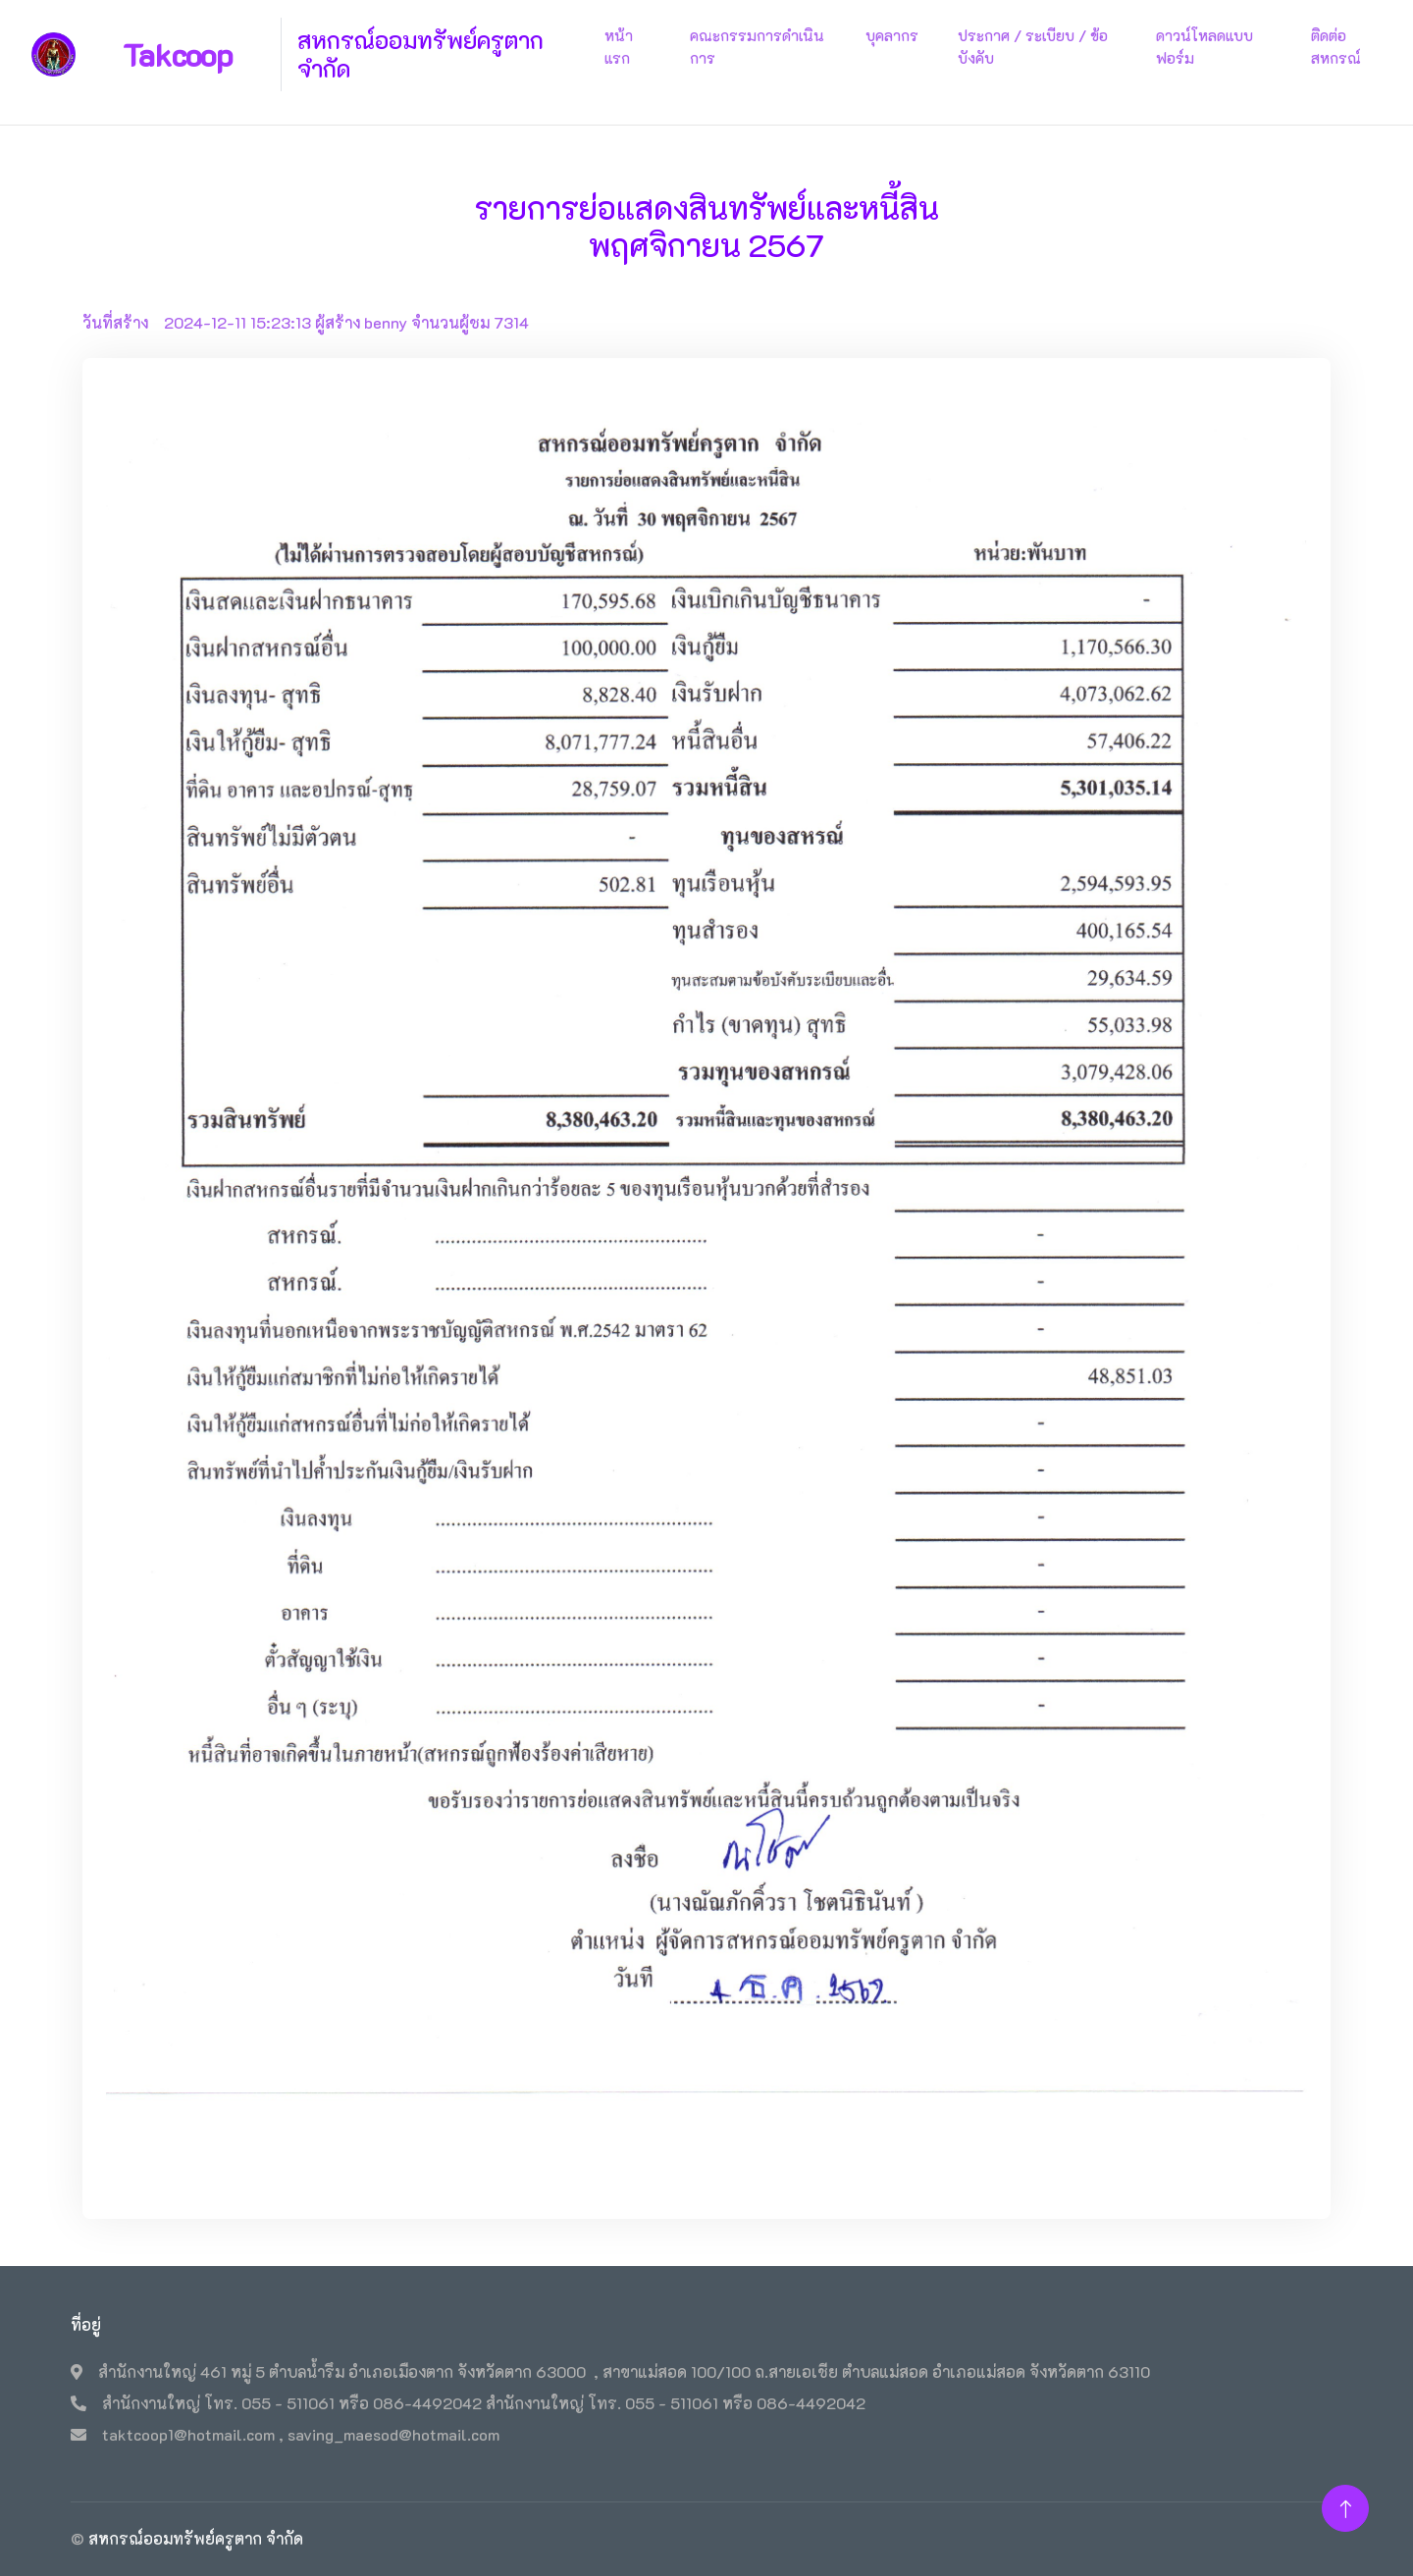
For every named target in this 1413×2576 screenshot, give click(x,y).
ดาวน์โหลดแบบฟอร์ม (1204, 47)
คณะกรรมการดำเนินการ (757, 47)
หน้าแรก (618, 47)
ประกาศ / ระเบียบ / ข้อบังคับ (1033, 47)
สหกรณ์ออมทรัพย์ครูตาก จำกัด (195, 2538)
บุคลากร (891, 35)
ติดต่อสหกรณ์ (1336, 47)
